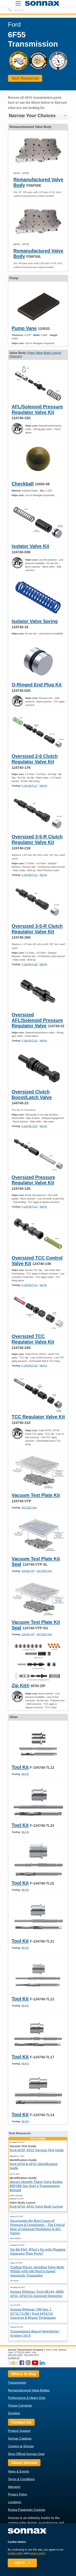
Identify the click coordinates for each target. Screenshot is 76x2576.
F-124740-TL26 (29, 964)
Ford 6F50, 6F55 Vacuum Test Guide (37, 2150)
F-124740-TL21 (29, 875)
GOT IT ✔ (22, 2563)
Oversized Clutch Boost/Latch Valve (32, 1094)
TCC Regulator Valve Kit (38, 1416)
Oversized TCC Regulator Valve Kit (33, 1339)
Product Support (19, 2430)
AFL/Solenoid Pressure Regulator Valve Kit (37, 409)
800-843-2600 (15, 2355)
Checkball (23, 483)
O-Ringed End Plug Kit (36, 684)
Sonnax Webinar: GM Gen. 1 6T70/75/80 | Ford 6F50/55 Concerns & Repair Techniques (33, 2313)
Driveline (14, 2413)
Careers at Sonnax (21, 2446)
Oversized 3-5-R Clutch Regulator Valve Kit (37, 839)
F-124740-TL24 (29, 1365)
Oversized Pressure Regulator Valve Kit (33, 1180)
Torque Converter (20, 2405)
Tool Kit (20, 1767)
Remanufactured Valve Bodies (29, 2390)
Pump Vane (24, 328)
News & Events (18, 2471)
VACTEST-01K (29, 1507)
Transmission (17, 2382)
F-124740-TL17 (29, 785)
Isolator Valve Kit (30, 546)
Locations (14, 2502)
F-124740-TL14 (29, 1285)
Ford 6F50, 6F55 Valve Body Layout (36, 2206)
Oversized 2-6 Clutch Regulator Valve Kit (35, 758)
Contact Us (13, 2358)
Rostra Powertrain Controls (26, 2509)
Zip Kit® (20, 1685)
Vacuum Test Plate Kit (36, 1495)
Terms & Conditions (21, 2479)
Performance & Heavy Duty (27, 2398)
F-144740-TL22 (29, 1126)
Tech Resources (25, 78)
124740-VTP (27, 1571)
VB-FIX (43, 785)
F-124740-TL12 (29, 1206)
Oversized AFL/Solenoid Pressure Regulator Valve (37, 1020)
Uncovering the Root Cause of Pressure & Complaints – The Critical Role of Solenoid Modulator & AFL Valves (37, 2227)
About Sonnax (24, 2463)
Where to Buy (23, 2374)
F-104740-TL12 (29, 1040)
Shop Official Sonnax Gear (26, 2454)
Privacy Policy (17, 2494)
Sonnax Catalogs (20, 2438)
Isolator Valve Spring (35, 621)
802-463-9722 (31, 2355)
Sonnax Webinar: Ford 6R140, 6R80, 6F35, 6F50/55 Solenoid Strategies (37, 2294)
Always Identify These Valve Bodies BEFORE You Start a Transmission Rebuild (36, 2186)
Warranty (14, 2487)
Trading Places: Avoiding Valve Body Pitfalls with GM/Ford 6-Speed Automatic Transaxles (37, 2271)
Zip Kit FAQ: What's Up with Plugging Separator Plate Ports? (38, 2251)
